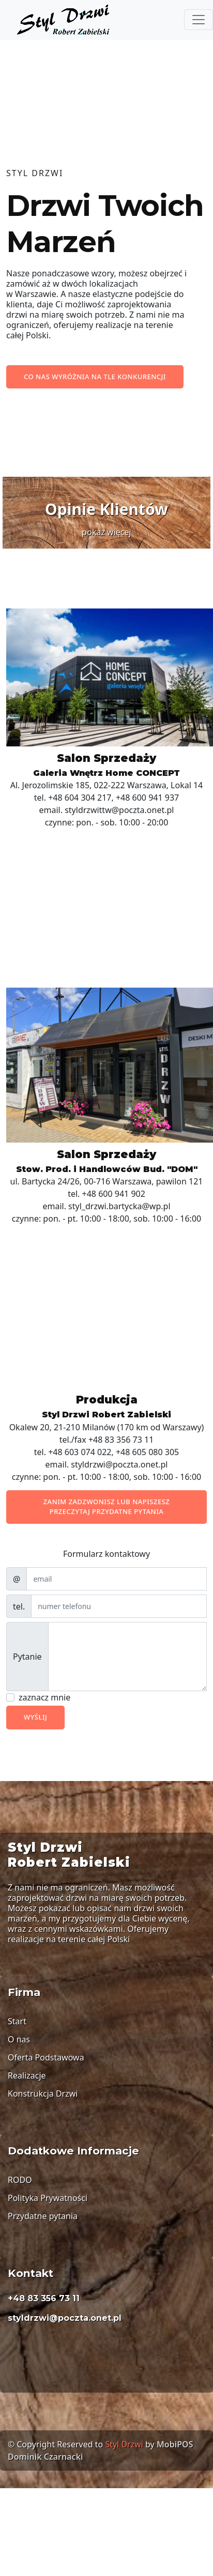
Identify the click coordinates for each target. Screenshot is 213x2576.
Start (17, 2021)
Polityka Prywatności (47, 2198)
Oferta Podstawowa (46, 2057)
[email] (116, 1578)
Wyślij (35, 1717)
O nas (19, 2039)
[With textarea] (127, 1656)
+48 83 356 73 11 (44, 2298)
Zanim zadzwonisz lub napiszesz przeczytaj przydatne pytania (106, 1507)
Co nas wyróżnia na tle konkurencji (95, 376)
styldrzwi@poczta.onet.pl (64, 2318)
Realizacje (27, 2075)
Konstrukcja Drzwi (43, 2093)
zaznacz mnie (44, 1697)
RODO (20, 2179)
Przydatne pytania (43, 2216)
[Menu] (198, 19)
